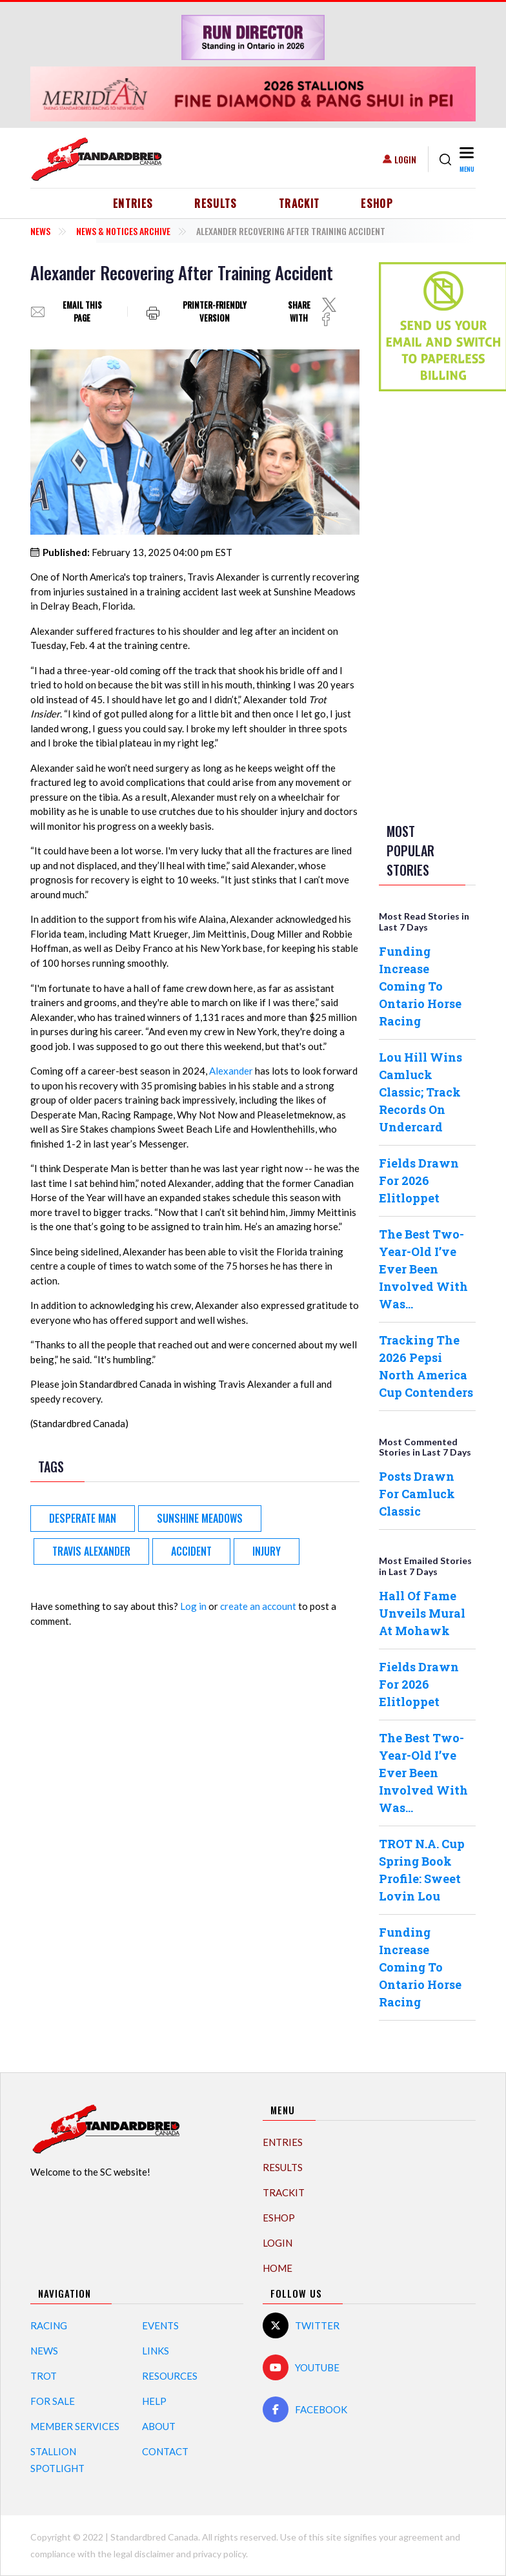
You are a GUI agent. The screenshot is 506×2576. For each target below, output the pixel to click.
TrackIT (299, 203)
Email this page (82, 311)
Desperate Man (82, 1518)
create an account (258, 1606)
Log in (193, 1606)
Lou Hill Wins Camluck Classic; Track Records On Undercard (420, 1092)
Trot (43, 2376)
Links (155, 2350)
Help (154, 2401)
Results (216, 203)
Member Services (74, 2426)
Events (160, 2325)
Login (405, 159)
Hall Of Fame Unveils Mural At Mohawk (422, 1613)
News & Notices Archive (123, 231)
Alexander (231, 1071)
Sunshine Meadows (200, 1518)
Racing (48, 2325)
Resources (169, 2376)
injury (266, 1551)
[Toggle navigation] (466, 159)
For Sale (52, 2401)
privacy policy (219, 2553)
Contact (165, 2451)
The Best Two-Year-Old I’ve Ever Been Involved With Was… (423, 1269)
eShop (377, 203)
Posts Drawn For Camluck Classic (417, 1493)
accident (191, 1551)
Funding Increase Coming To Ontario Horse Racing (420, 986)
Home (277, 2268)
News (40, 231)
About (159, 2426)
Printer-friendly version (215, 311)
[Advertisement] (430, 604)
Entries (133, 203)
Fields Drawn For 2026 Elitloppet (419, 1180)
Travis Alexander (91, 1551)
